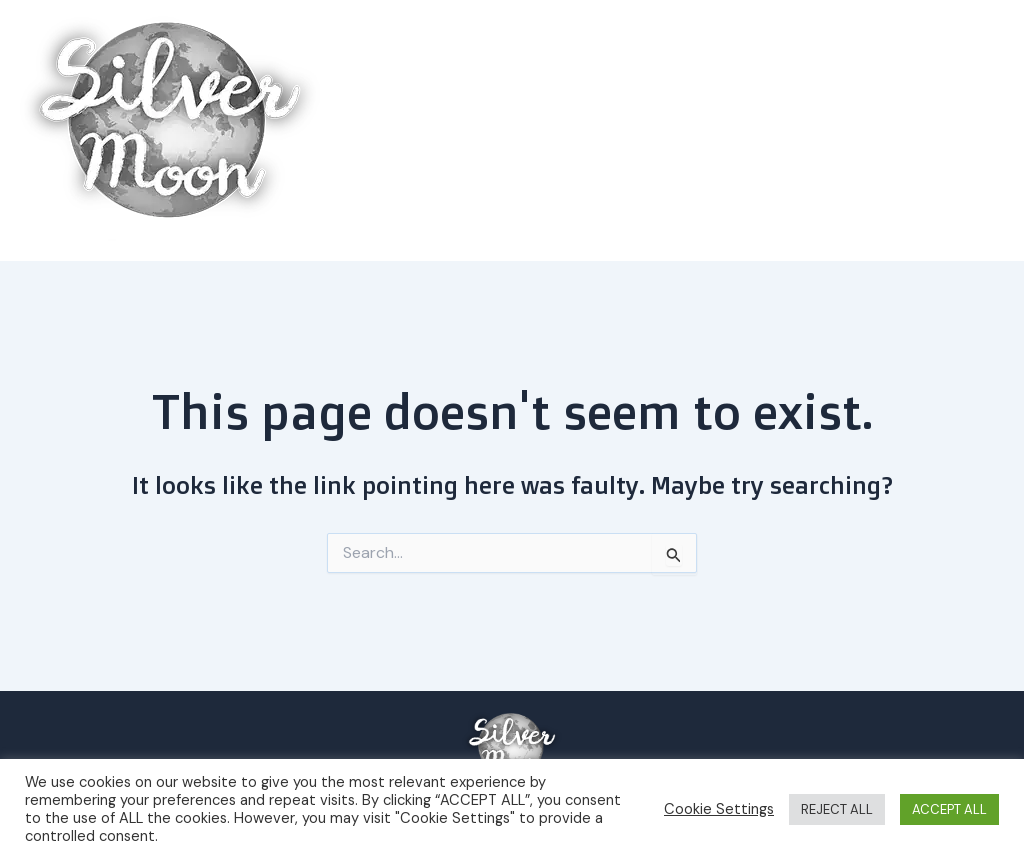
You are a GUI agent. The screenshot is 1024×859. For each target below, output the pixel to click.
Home (550, 130)
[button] (859, 131)
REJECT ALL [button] (837, 809)
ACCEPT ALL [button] (949, 809)
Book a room (649, 130)
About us (944, 131)
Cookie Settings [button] (719, 809)
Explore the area (798, 131)
